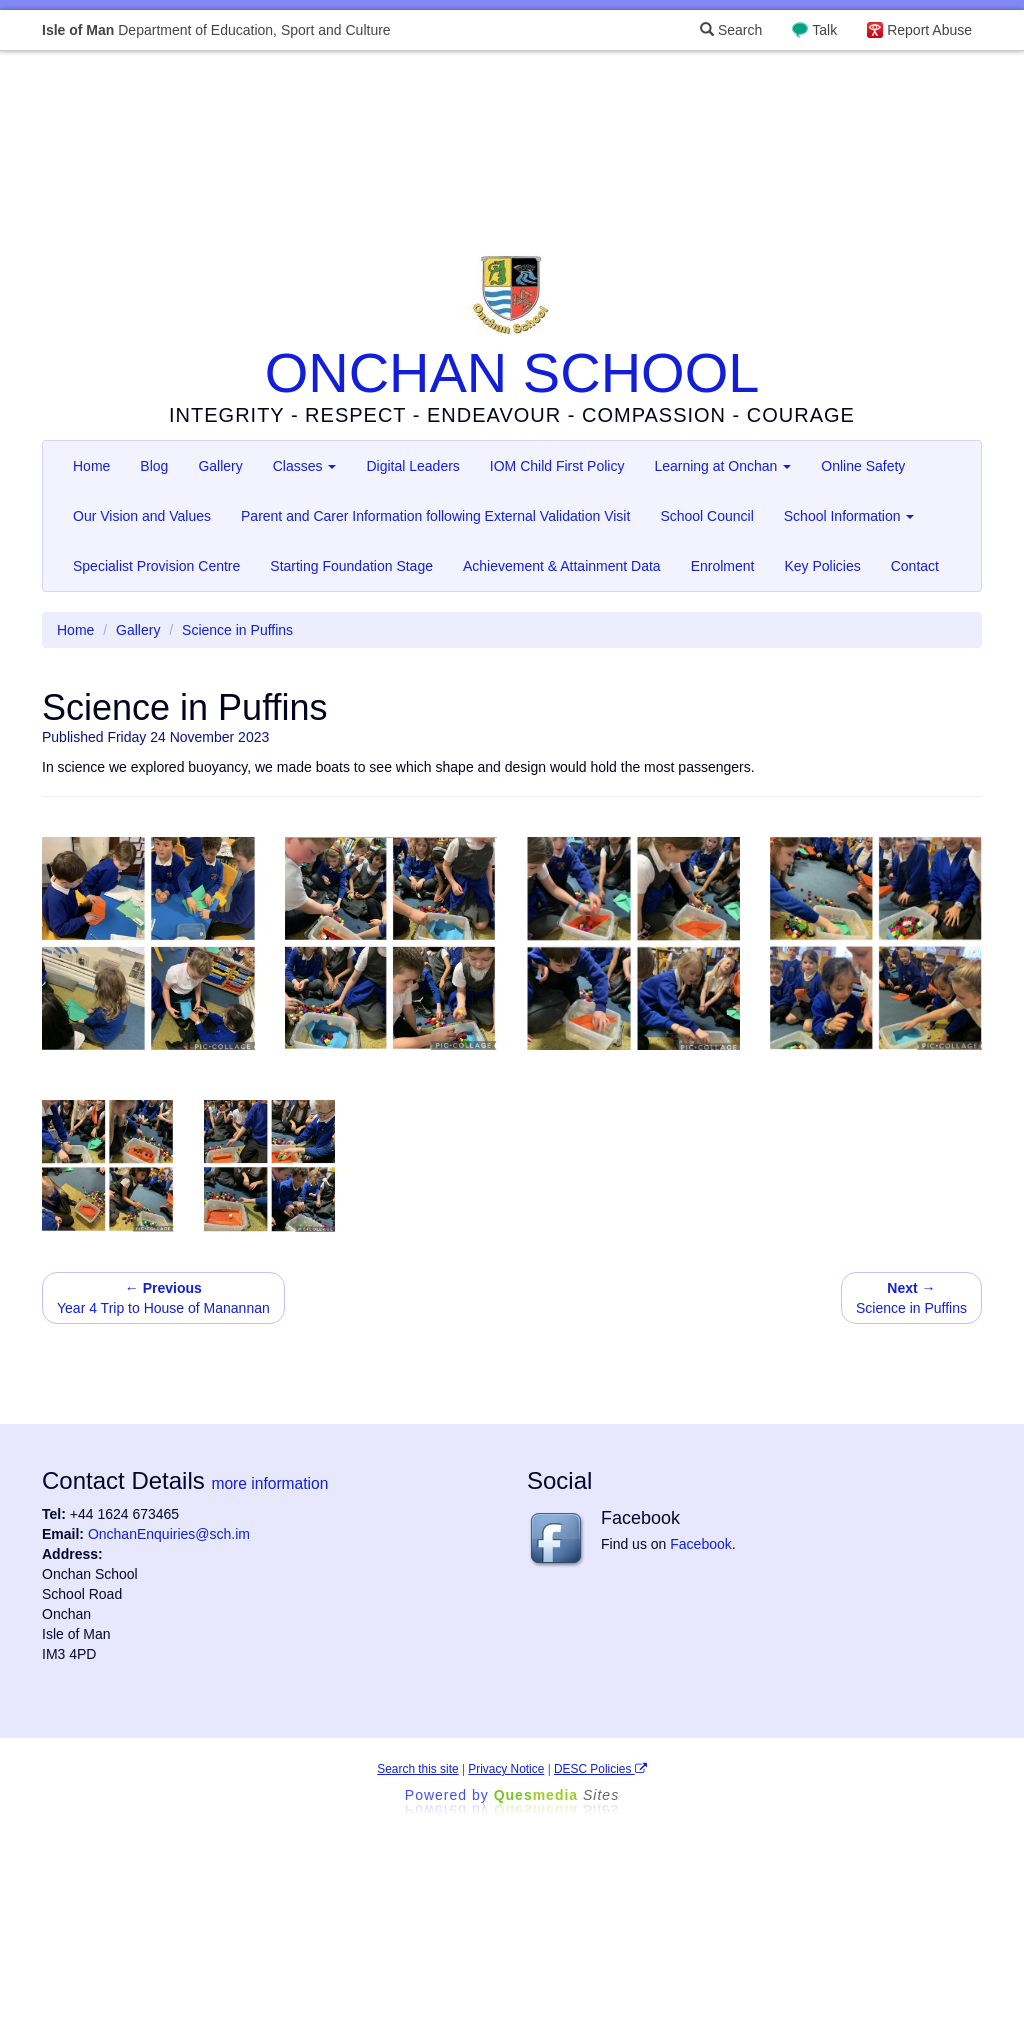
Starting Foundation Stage (351, 566)
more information (269, 1483)
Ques (557, 1795)
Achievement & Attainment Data (562, 566)
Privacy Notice (506, 1769)
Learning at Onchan (722, 466)
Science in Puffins (911, 1298)
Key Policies (822, 566)
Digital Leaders (412, 466)
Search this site (417, 1769)
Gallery (220, 466)
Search (731, 30)
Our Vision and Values (142, 516)
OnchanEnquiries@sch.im (169, 1534)
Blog (154, 466)
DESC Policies (600, 1769)
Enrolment (723, 566)
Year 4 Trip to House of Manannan (163, 1298)
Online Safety (863, 466)
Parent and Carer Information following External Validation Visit (435, 516)
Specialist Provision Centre (156, 566)
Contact (915, 566)
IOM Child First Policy (557, 466)
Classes (305, 466)
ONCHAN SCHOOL (512, 372)
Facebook (700, 1544)
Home (91, 466)
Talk (824, 30)
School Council (706, 516)
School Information (849, 516)
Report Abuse (929, 30)
